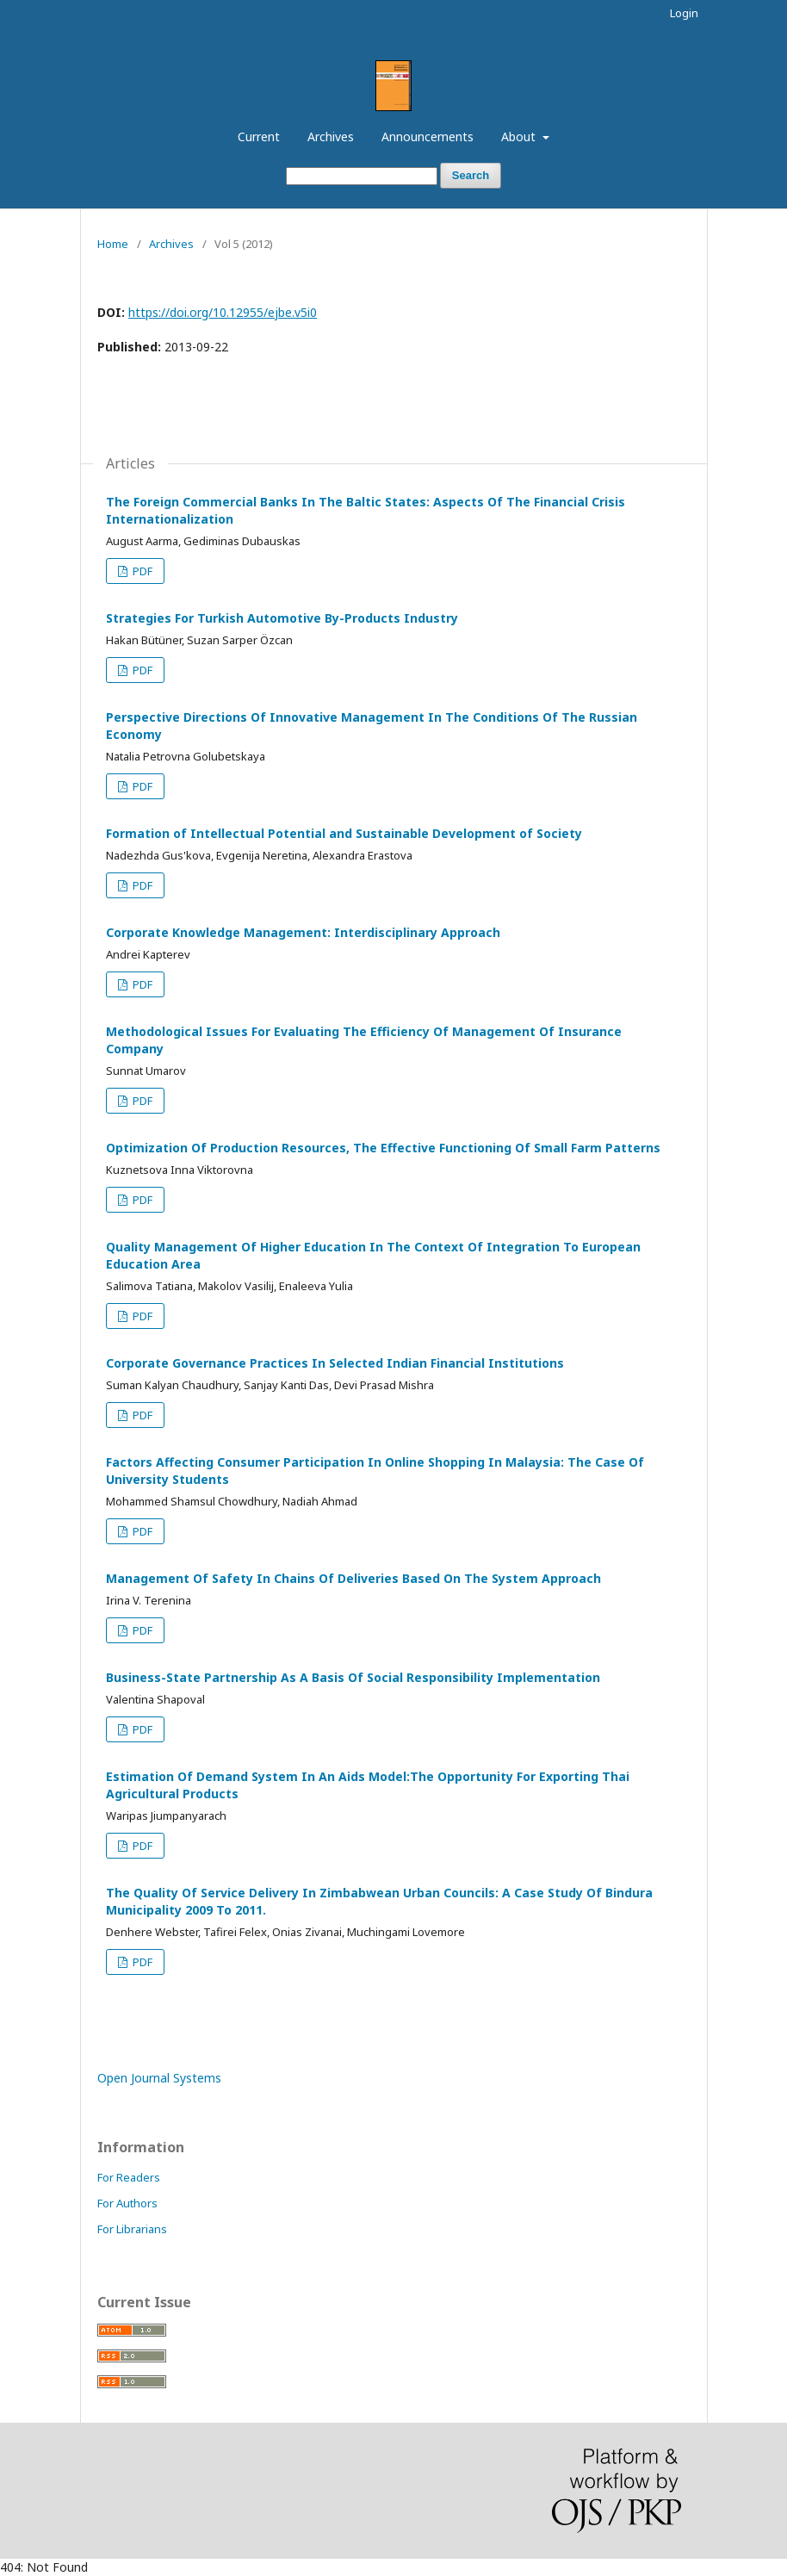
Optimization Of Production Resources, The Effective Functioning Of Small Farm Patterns (383, 1147)
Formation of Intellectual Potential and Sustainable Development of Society (344, 833)
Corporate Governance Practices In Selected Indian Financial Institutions (335, 1363)
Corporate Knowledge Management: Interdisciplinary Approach (303, 932)
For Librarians (132, 2229)
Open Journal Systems (159, 2078)
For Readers (128, 2177)
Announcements (427, 136)
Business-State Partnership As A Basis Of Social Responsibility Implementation (353, 1677)
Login (684, 13)
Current (259, 136)
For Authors (127, 2203)
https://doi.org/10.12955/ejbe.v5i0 (222, 312)
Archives (330, 136)
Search (470, 175)
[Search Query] (361, 176)
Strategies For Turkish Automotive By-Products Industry (282, 618)
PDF (141, 571)
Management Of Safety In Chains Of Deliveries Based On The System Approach (353, 1578)
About (520, 136)
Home (112, 243)
